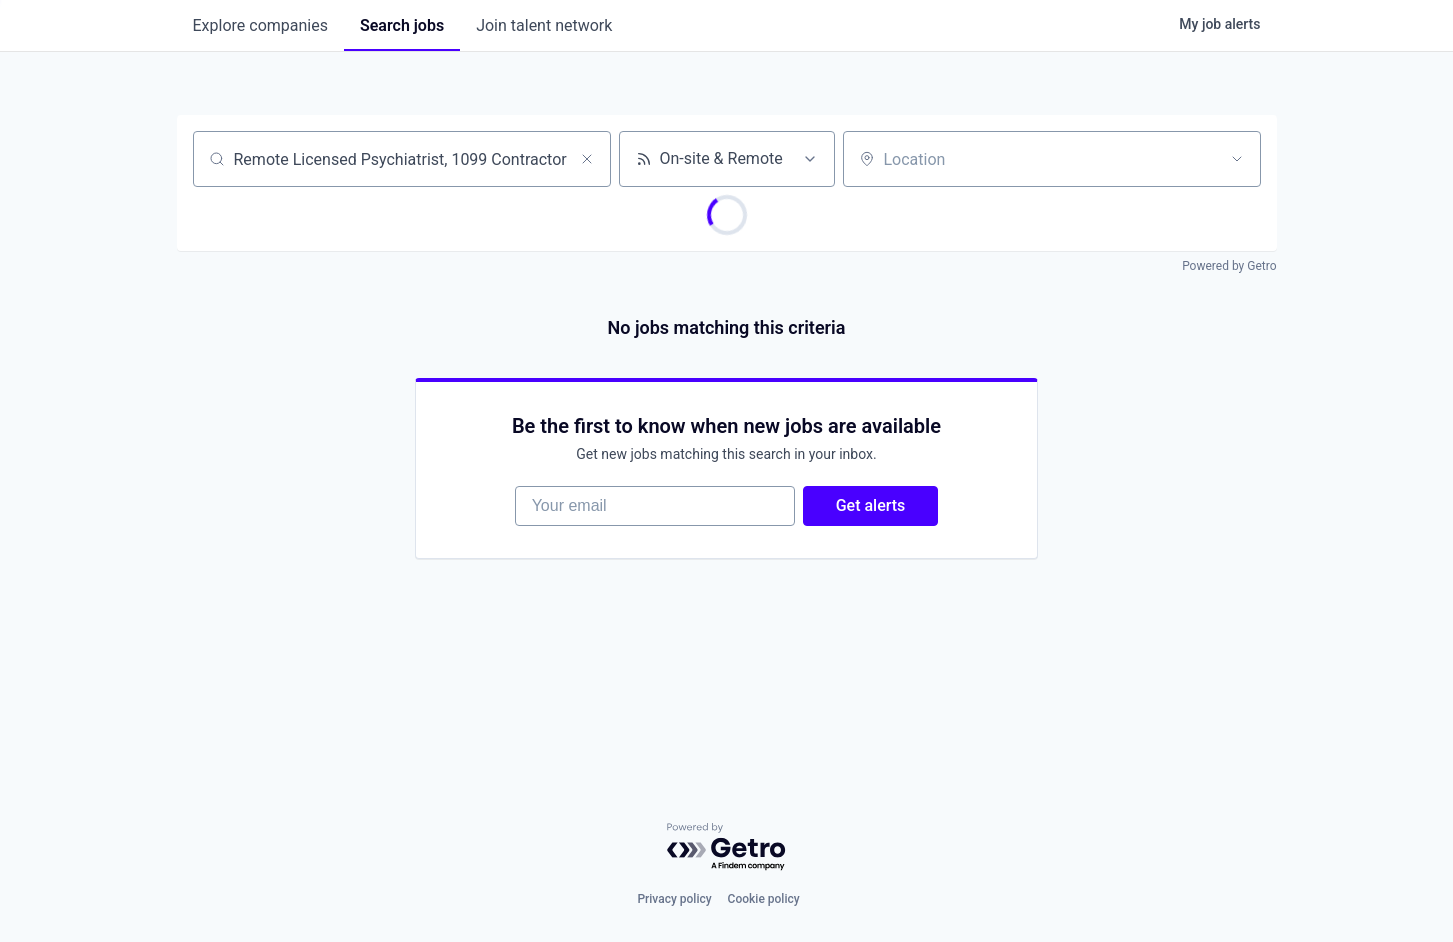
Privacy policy (674, 899)
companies (260, 25)
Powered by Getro (1229, 266)
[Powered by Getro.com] (727, 847)
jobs (402, 25)
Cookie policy (764, 899)
